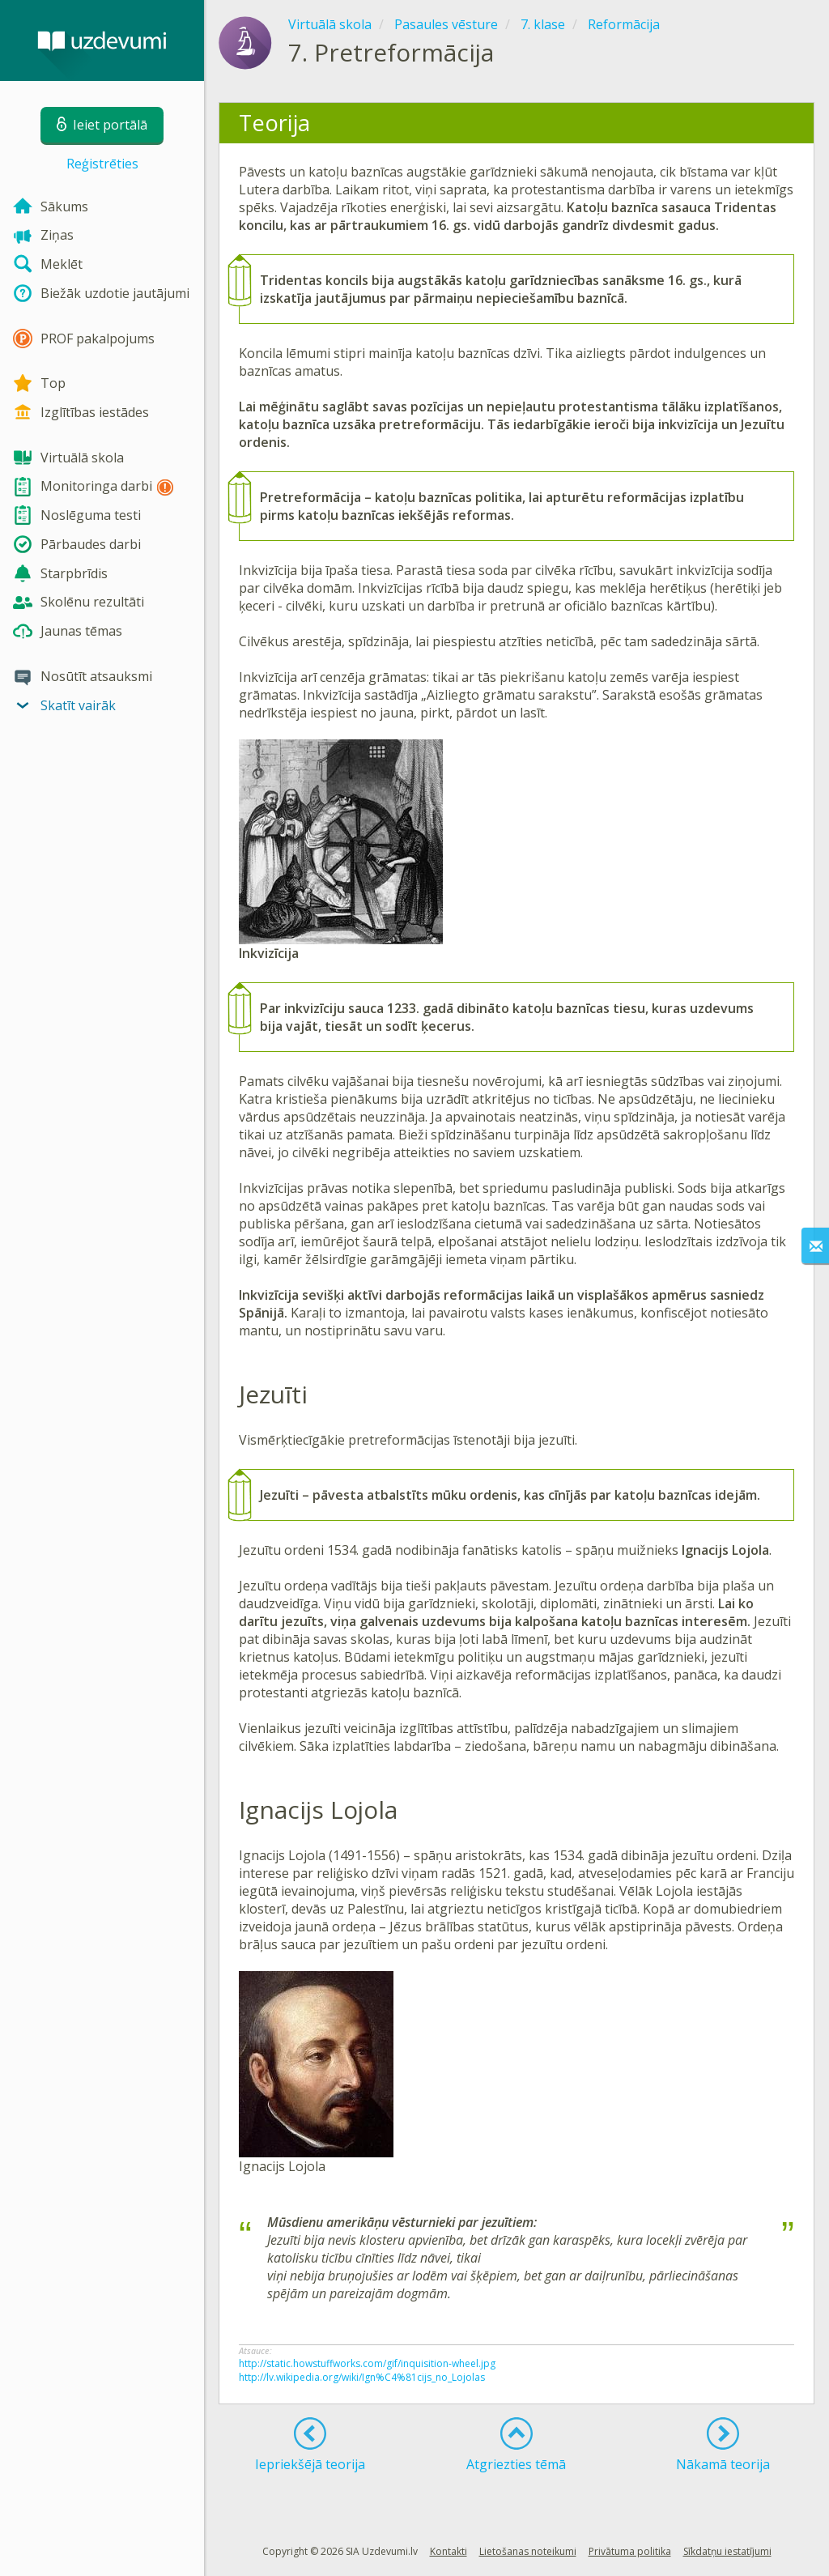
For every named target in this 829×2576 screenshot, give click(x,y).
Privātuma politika (630, 2551)
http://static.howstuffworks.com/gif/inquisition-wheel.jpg (367, 2363)
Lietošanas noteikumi (527, 2551)
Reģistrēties (102, 163)
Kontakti (448, 2551)
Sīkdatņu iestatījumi (727, 2551)
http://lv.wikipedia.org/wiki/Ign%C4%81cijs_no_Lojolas (362, 2377)
